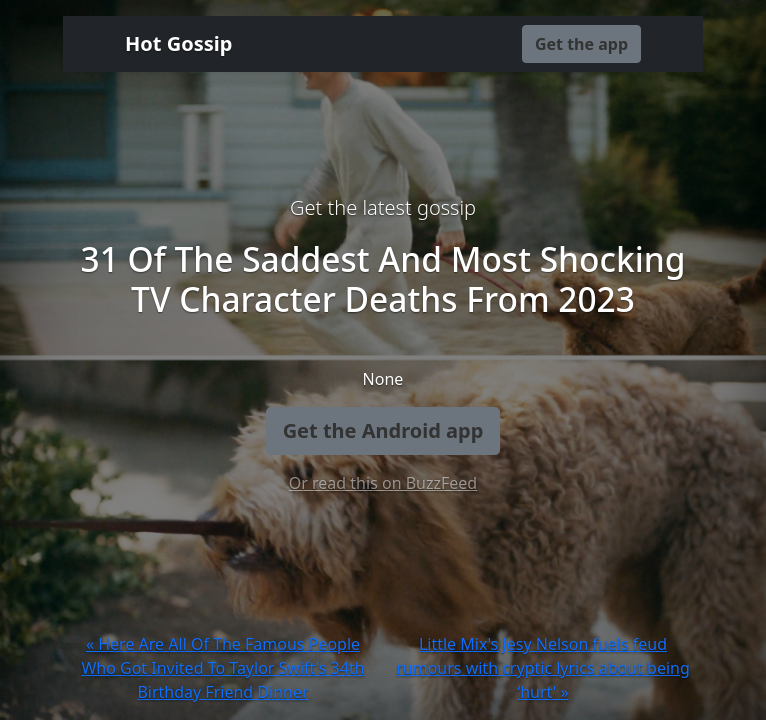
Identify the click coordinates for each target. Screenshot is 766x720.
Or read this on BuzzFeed (383, 483)
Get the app (581, 44)
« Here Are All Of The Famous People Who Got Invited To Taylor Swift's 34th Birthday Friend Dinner (222, 668)
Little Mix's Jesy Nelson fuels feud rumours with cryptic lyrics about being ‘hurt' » (543, 668)
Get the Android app (383, 430)
